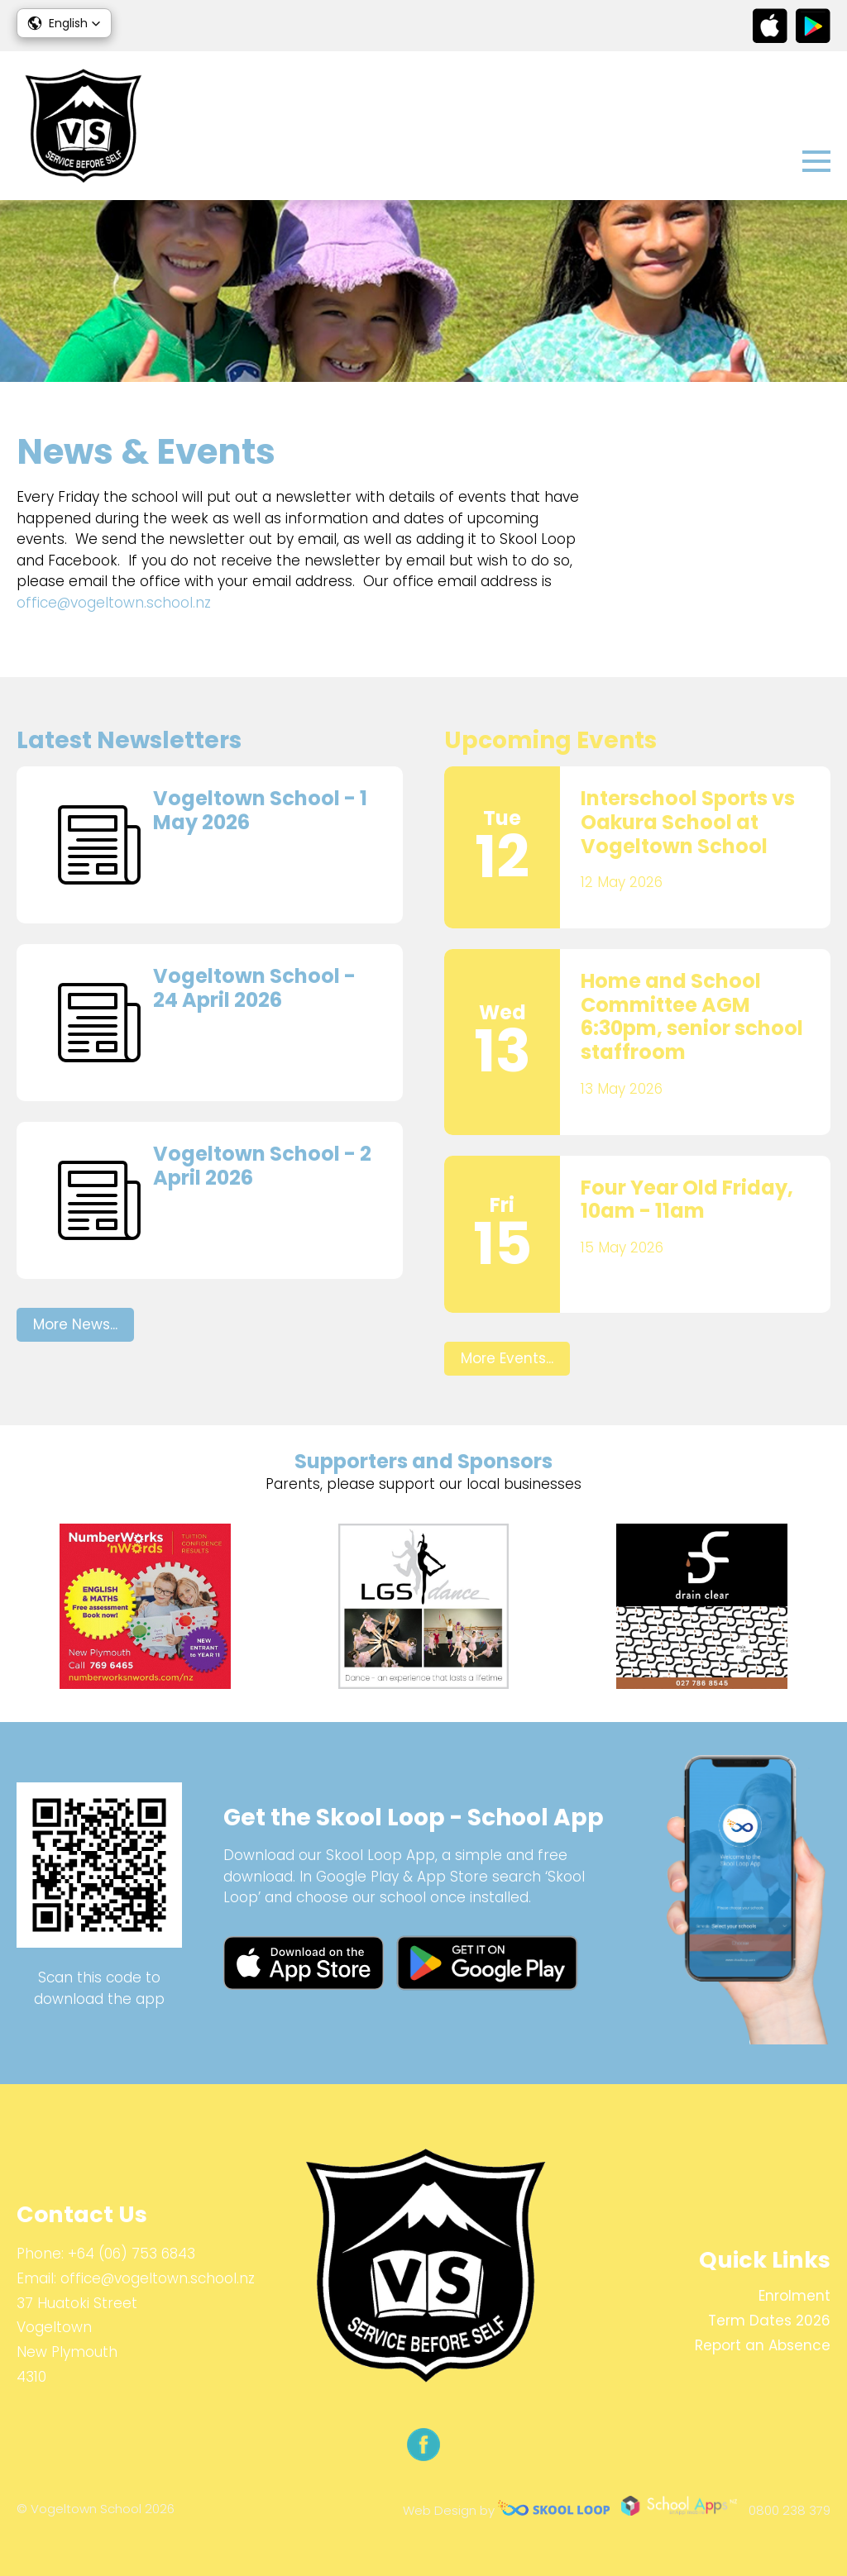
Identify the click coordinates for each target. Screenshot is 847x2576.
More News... (75, 1324)
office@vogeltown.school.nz (114, 603)
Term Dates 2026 (769, 2320)
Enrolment (794, 2296)
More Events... (507, 1358)
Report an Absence (762, 2345)
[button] (64, 23)
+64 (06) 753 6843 (131, 2254)
